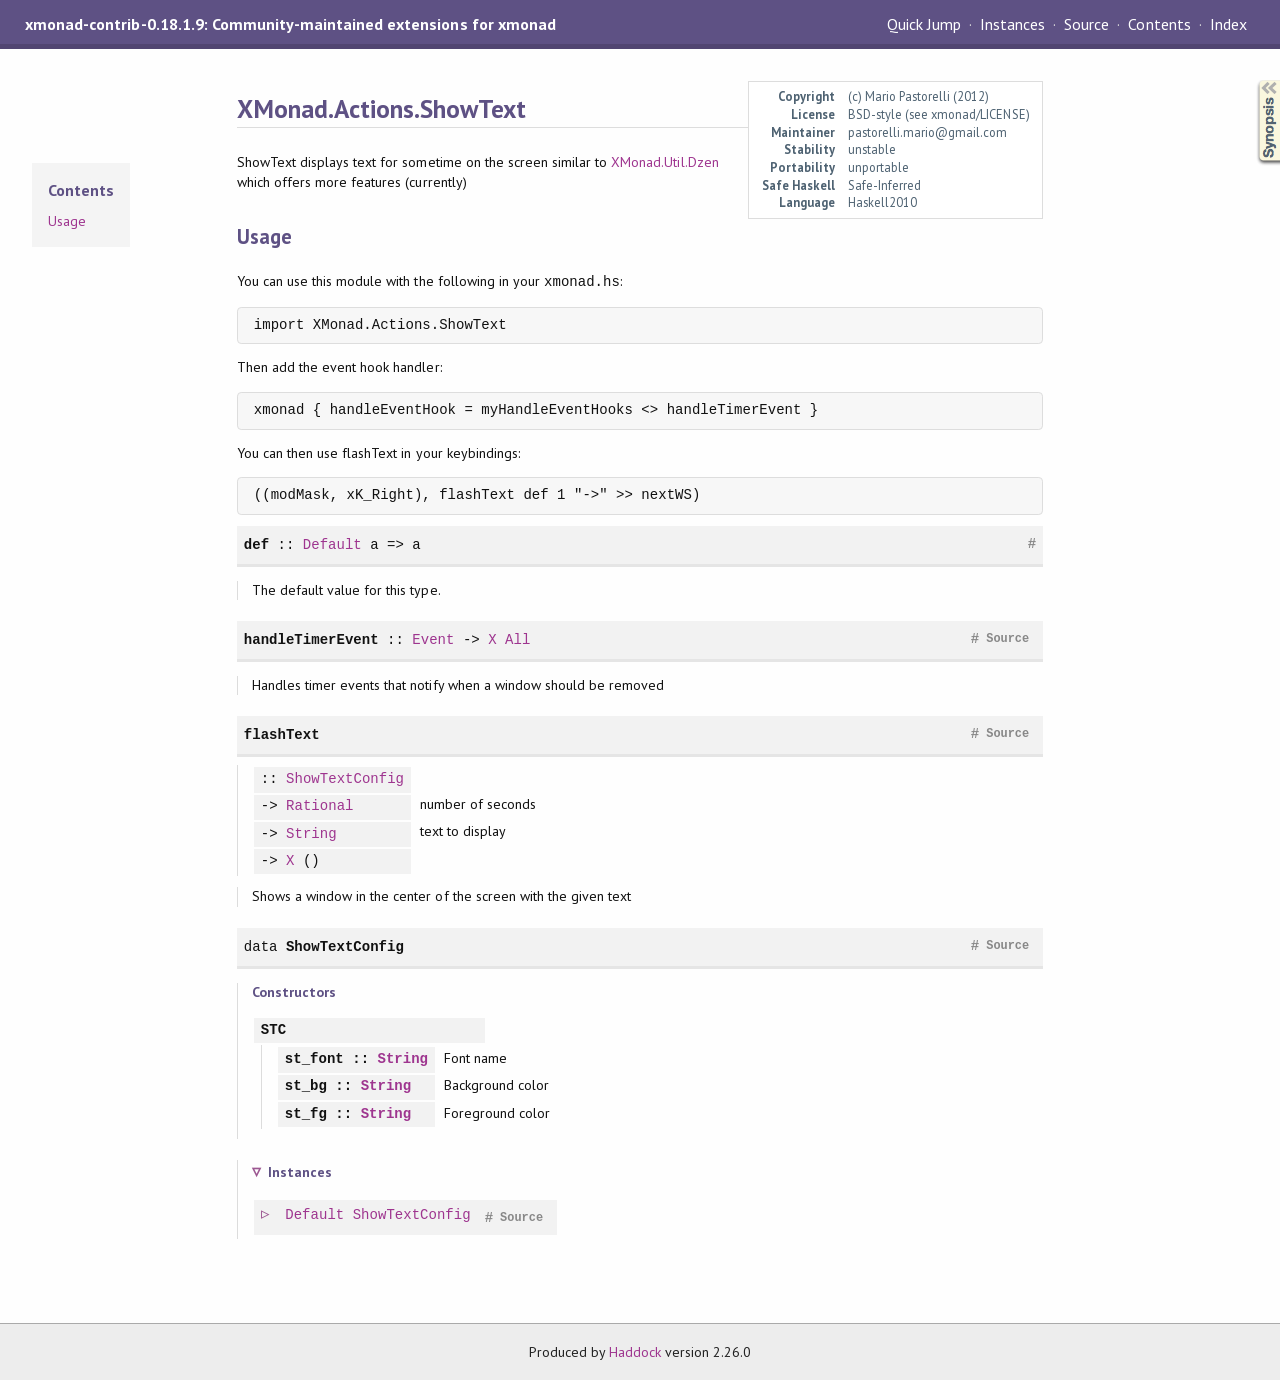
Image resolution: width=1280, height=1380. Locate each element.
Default (332, 544)
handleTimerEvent (311, 639)
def (256, 544)
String (311, 834)
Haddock (635, 1352)
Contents (1159, 24)
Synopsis (1253, 80)
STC (273, 1030)
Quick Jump (924, 24)
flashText (282, 734)
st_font (314, 1059)
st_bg (306, 1086)
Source (1086, 24)
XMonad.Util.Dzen (664, 162)
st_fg (306, 1114)
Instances (1012, 24)
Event (433, 639)
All (517, 639)
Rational (319, 806)
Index (1228, 24)
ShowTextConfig (345, 779)
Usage (67, 221)
